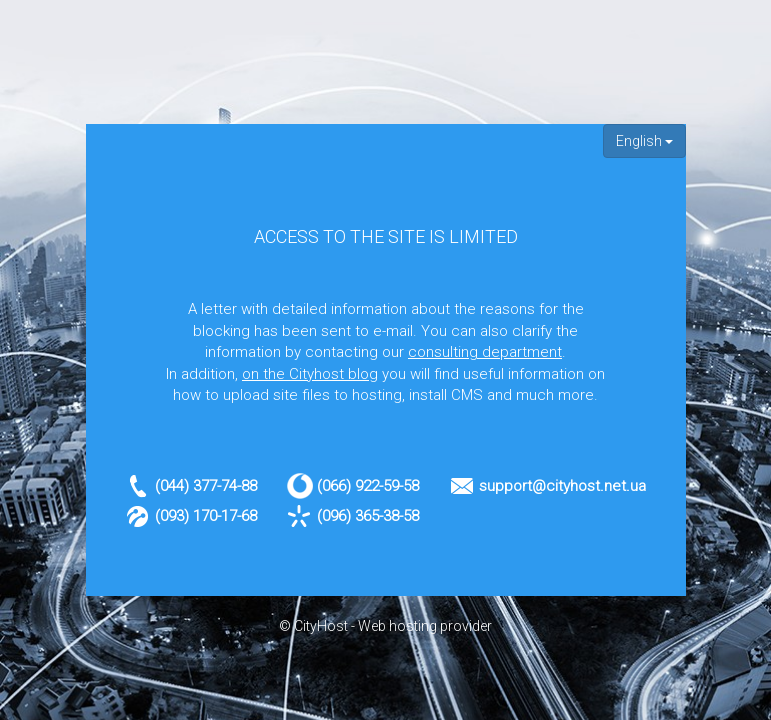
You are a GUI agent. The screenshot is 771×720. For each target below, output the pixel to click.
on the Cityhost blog (310, 374)
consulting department (485, 352)
